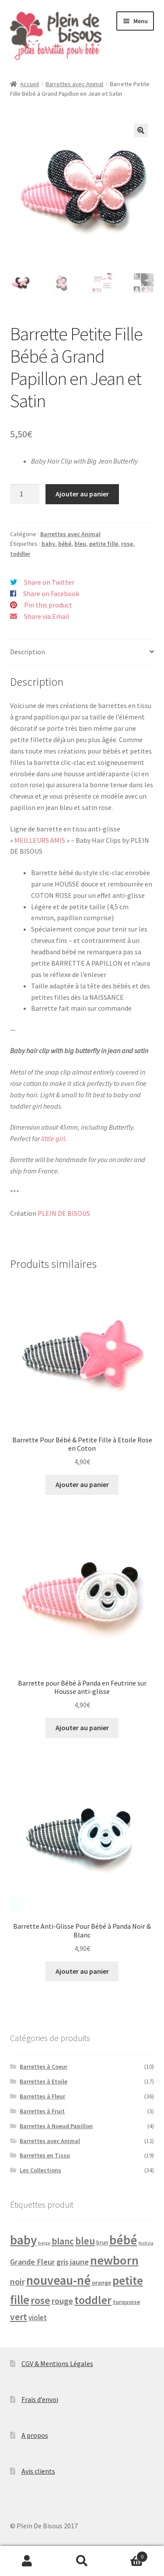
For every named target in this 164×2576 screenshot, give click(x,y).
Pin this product (48, 604)
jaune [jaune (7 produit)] (79, 2262)
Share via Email (47, 616)
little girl (53, 1138)
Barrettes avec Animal (74, 84)
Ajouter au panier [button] (82, 1484)
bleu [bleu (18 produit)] (85, 2240)
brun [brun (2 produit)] (102, 2242)
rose (127, 544)
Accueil (29, 84)
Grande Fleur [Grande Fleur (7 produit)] (32, 2262)
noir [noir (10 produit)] (17, 2281)
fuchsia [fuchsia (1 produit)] (146, 2243)
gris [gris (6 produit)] (62, 2262)
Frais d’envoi (39, 2399)
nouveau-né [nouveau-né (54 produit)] (58, 2280)
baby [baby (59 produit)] (23, 2240)
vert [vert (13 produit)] (18, 2317)
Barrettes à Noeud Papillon (56, 2126)
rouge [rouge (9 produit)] (62, 2301)
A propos (34, 2435)
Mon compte (27, 2561)
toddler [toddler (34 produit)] (93, 2300)
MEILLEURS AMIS (39, 840)
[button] (141, 130)
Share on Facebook (51, 593)
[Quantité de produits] (25, 494)
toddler (20, 554)
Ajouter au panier (82, 493)
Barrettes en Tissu (45, 2155)
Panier (128, 2554)
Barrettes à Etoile (43, 2081)
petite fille (103, 544)
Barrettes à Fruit (42, 2111)
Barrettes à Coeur (43, 2066)
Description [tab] (27, 651)
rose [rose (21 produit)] (40, 2300)
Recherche (82, 2561)
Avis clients (38, 2471)
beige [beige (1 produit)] (44, 2243)
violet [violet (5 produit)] (37, 2317)
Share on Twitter (49, 582)
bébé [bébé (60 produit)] (123, 2240)
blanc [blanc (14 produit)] (63, 2241)
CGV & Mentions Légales (57, 2363)
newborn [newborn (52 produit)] (114, 2260)
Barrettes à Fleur (42, 2096)
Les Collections (40, 2170)
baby (48, 544)
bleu (80, 544)
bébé (64, 544)
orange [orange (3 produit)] (101, 2282)
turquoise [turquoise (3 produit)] (126, 2302)
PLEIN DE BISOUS (64, 1213)
